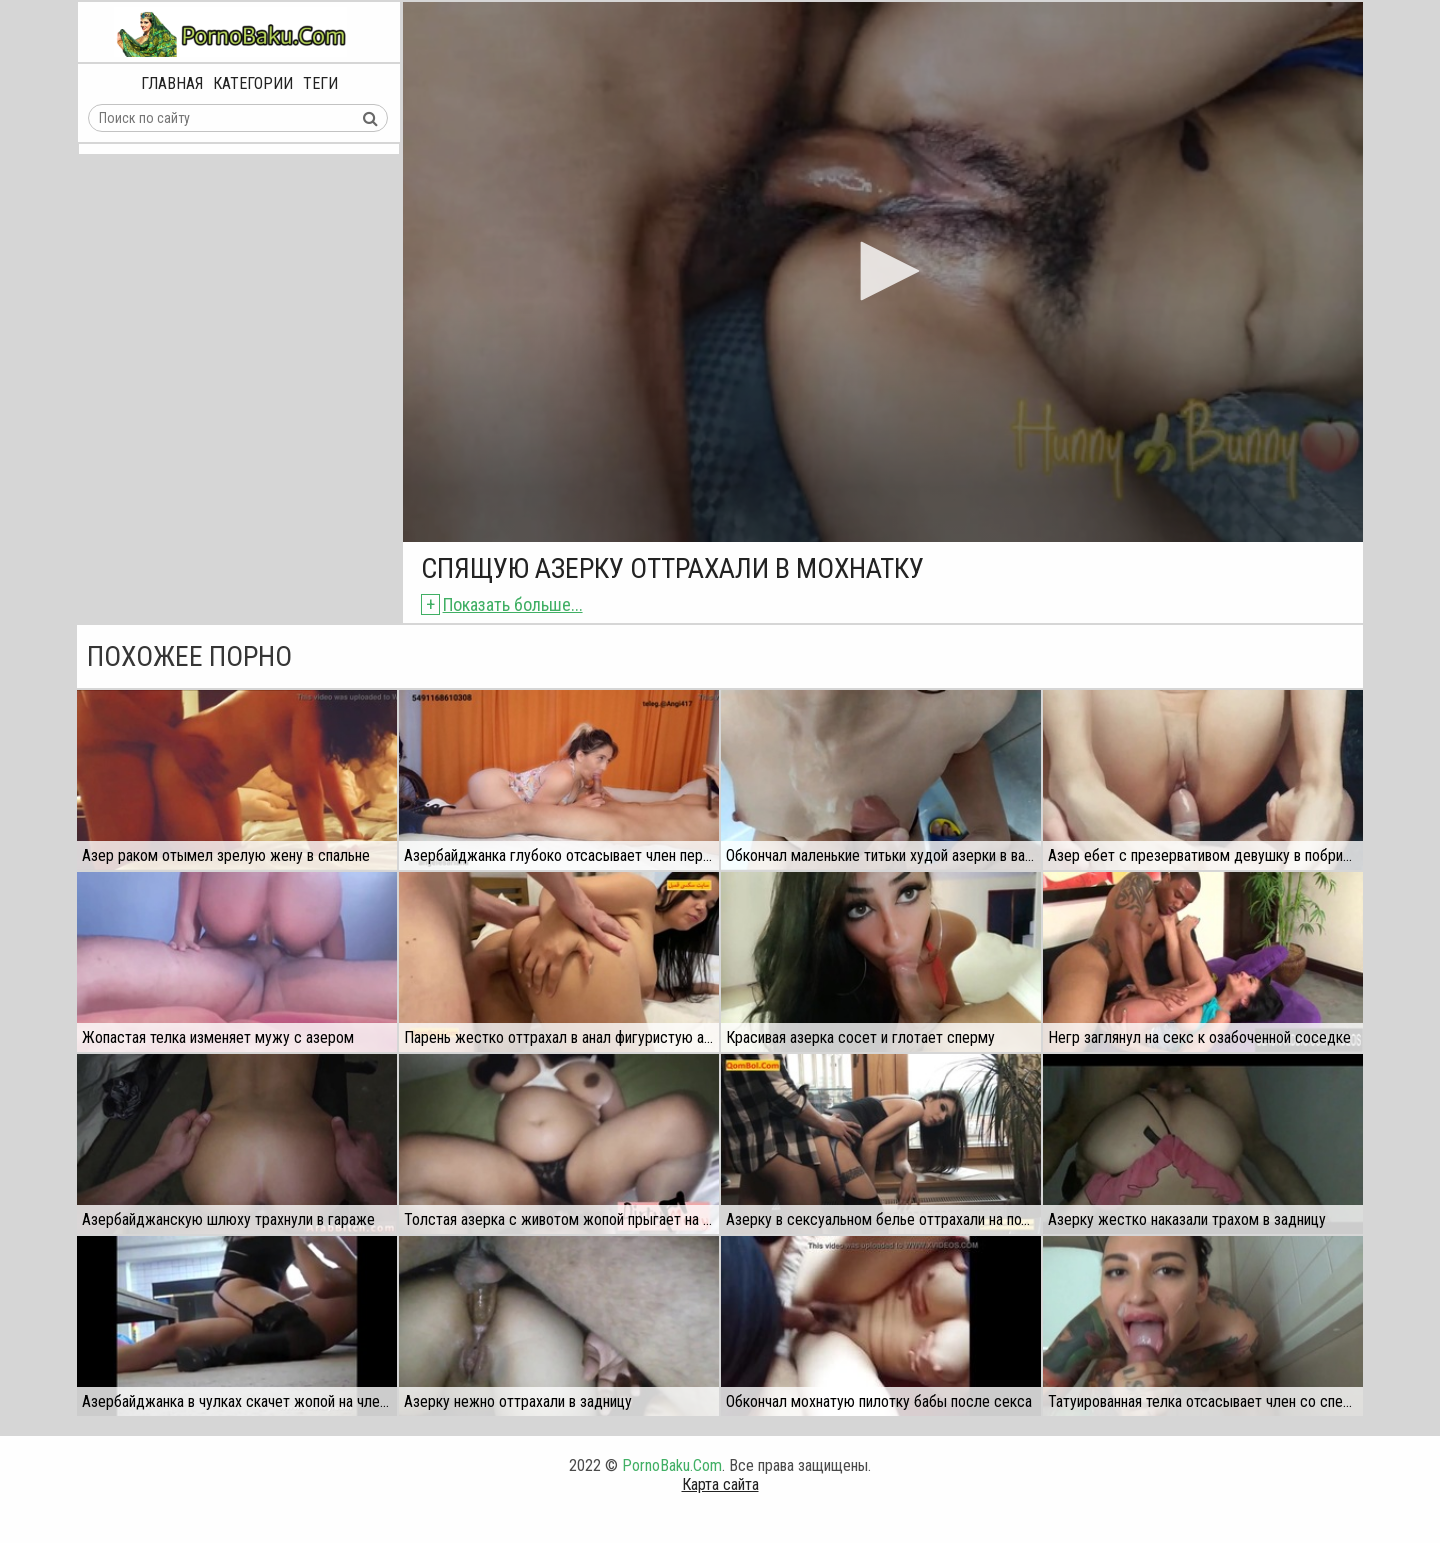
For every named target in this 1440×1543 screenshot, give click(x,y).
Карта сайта (720, 1484)
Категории (253, 83)
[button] (883, 271)
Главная (172, 83)
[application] (883, 272)
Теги (320, 83)
